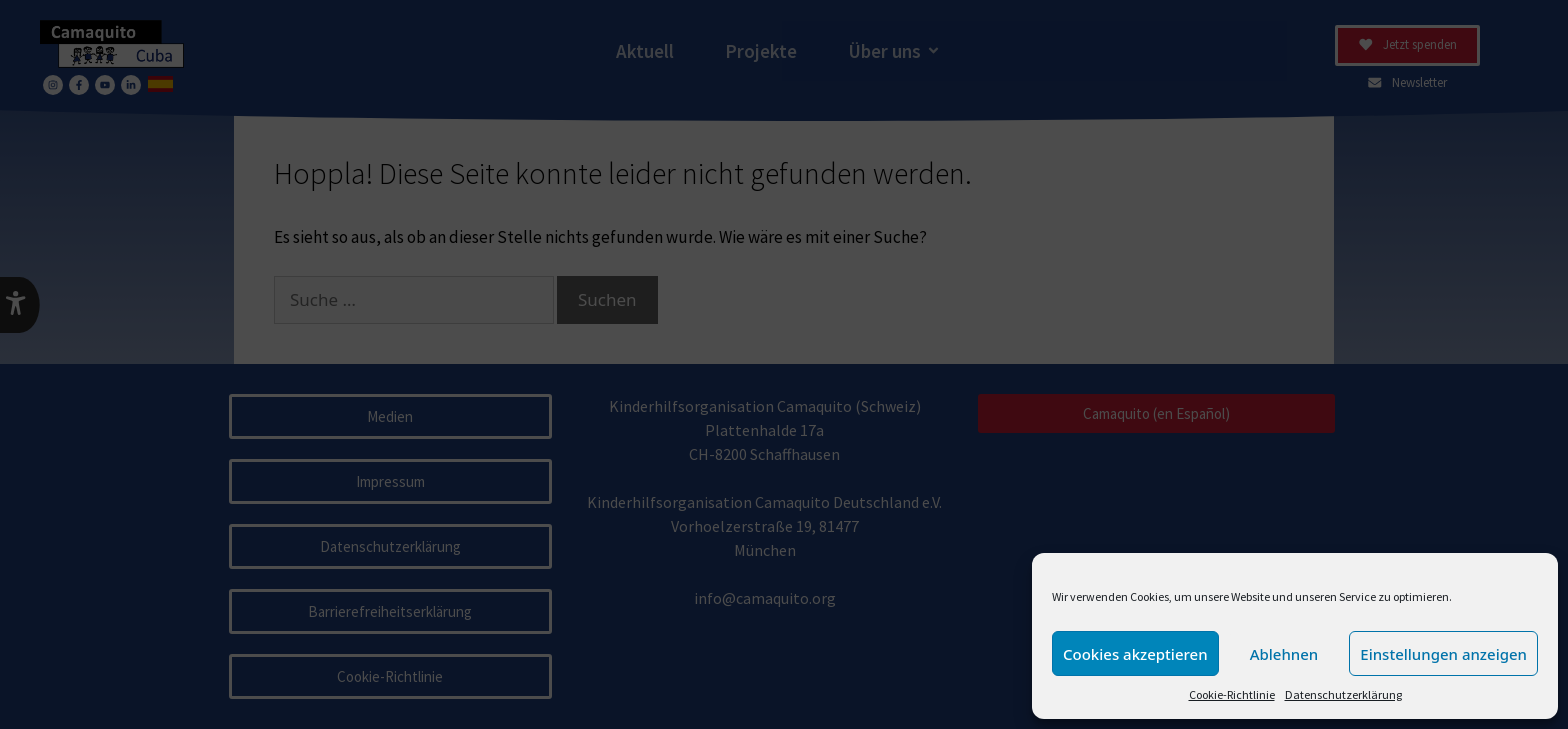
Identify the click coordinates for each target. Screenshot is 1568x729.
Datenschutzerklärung (1343, 694)
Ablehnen (1284, 654)
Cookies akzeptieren (1135, 654)
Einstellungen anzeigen (1443, 654)
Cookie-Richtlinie (1232, 694)
